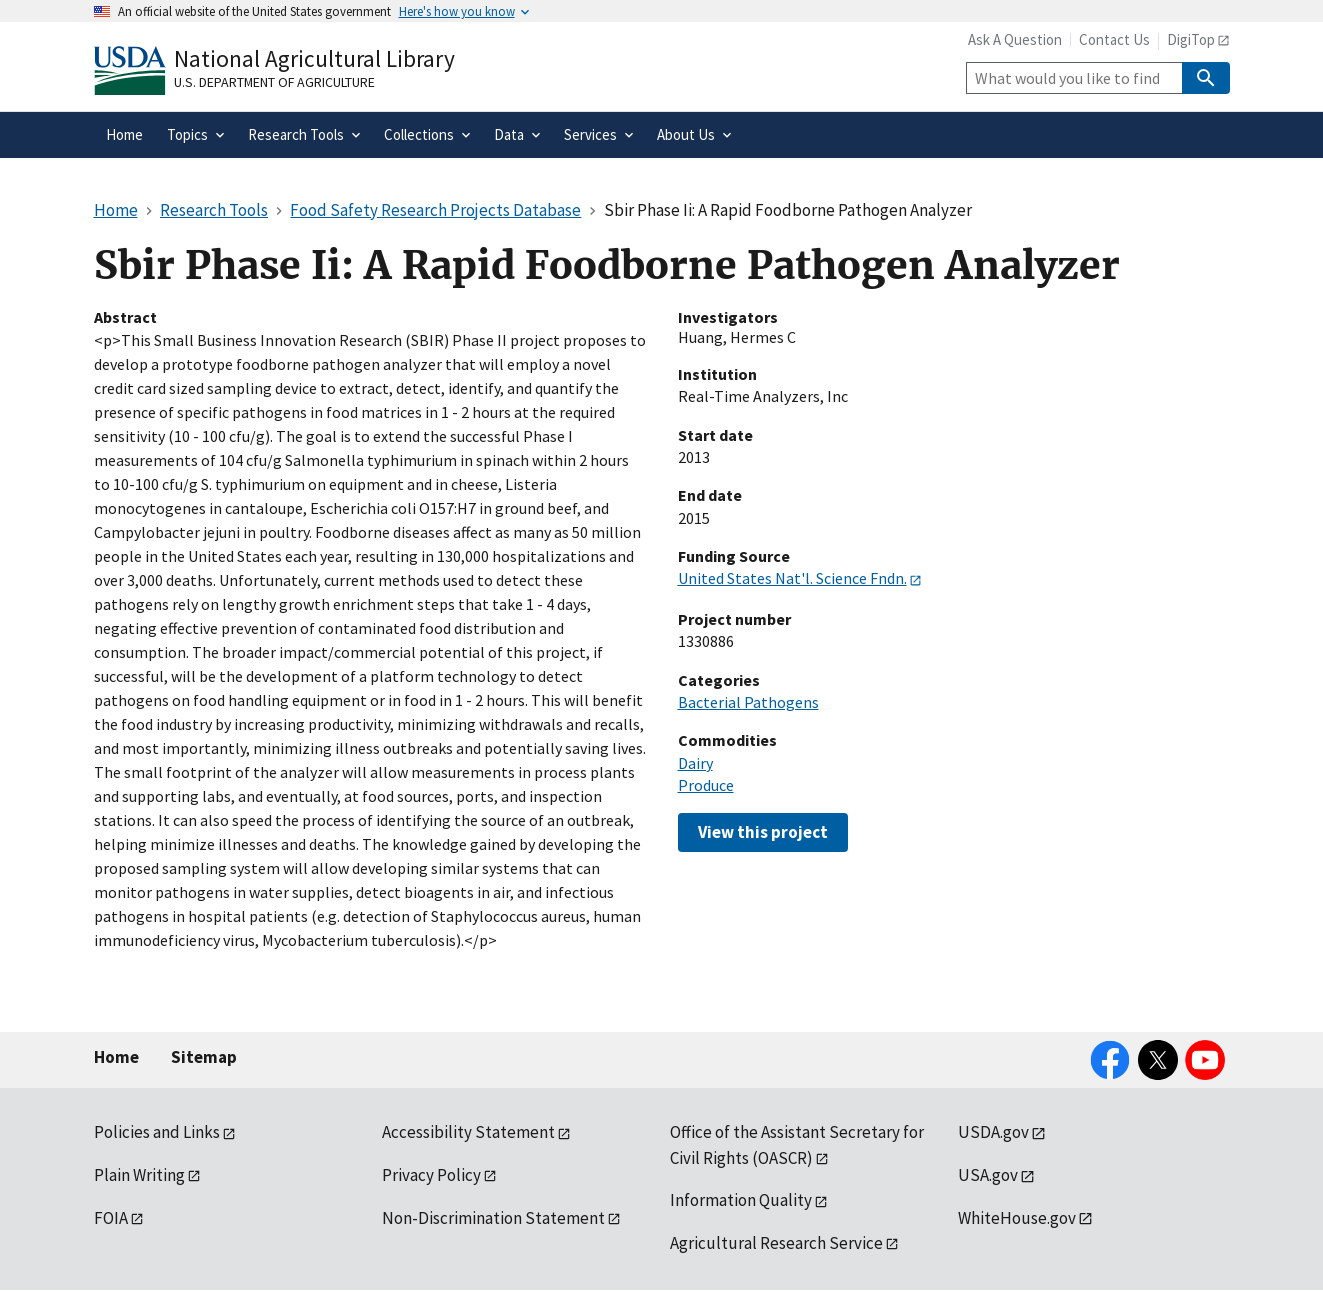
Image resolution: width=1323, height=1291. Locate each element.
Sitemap (204, 1057)
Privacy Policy (431, 1175)
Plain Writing (139, 1175)
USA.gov (988, 1175)
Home (116, 1057)
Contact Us (1114, 39)
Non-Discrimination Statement (493, 1218)
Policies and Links (157, 1132)
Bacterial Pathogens (748, 702)
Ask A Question (1015, 39)
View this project (763, 832)
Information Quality (741, 1200)
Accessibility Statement (468, 1132)
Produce (706, 785)
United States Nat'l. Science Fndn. (792, 578)
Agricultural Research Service (776, 1243)
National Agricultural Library (314, 58)
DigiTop (1191, 39)
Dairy (695, 763)
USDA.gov (993, 1132)
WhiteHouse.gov (1017, 1218)
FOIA (111, 1218)
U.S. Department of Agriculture (274, 82)
